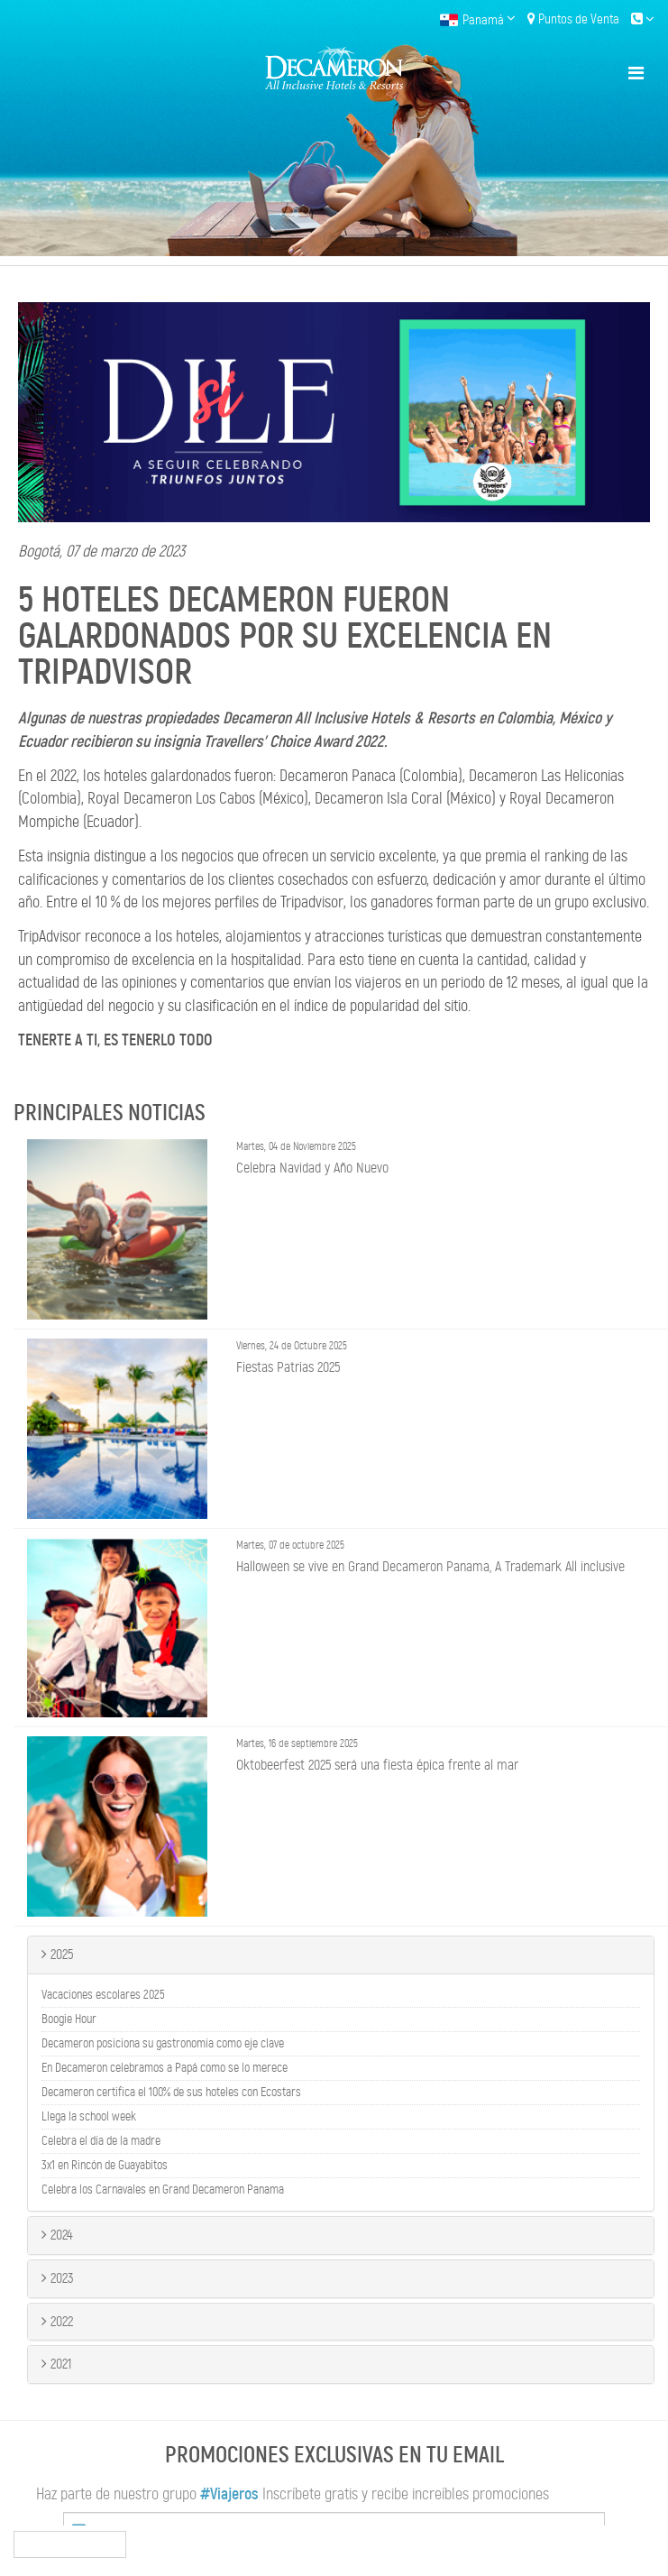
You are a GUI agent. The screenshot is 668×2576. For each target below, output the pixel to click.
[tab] (341, 1955)
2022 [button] (57, 2321)
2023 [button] (57, 2277)
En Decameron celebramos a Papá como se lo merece (164, 2068)
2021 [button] (56, 2363)
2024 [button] (57, 2234)
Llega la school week (88, 2117)
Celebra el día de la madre (100, 2141)
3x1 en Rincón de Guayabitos (104, 2165)
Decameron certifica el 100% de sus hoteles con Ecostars (171, 2092)
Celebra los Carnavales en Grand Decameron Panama (162, 2190)
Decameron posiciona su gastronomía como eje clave (162, 2044)
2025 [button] (57, 1954)
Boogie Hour (68, 2019)
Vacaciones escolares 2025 (103, 1995)
